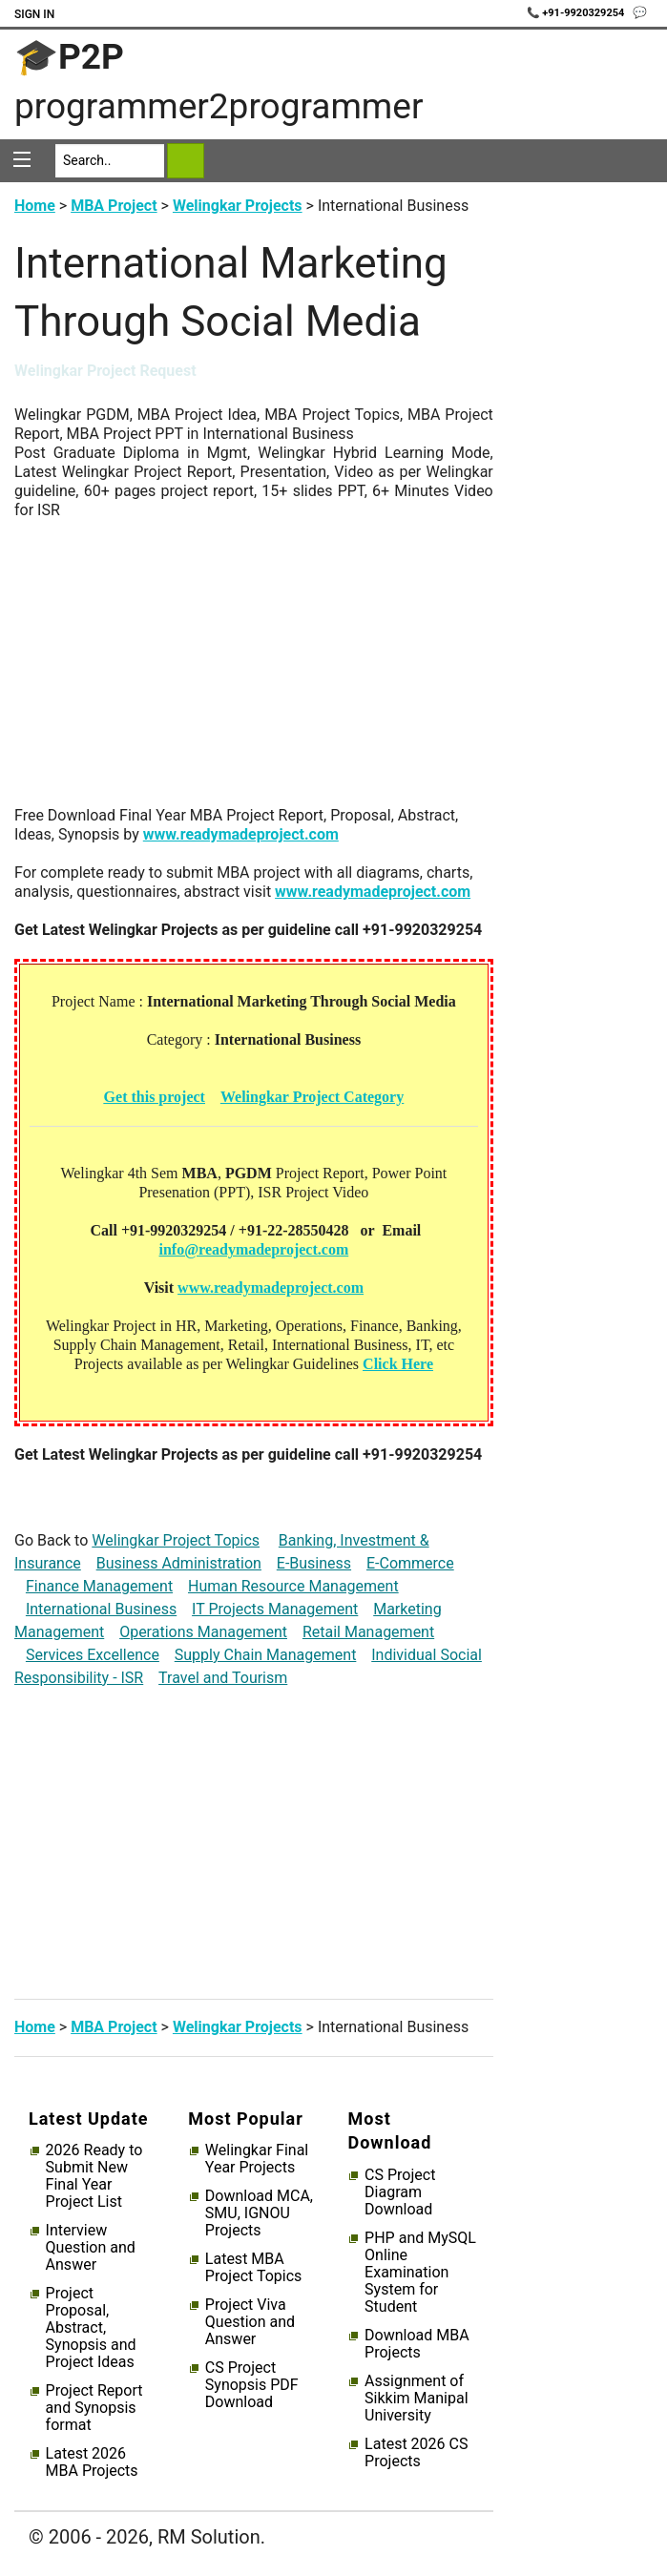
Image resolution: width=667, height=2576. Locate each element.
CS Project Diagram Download (400, 2192)
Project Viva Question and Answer (250, 2322)
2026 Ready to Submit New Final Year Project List (94, 2176)
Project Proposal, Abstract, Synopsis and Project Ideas (91, 2328)
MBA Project (113, 206)
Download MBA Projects (417, 2344)
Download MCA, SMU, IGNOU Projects (259, 2213)
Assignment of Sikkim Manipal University (416, 2398)
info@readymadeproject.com (254, 1249)
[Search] (109, 160)
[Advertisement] (253, 672)
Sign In (34, 14)
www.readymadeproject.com (241, 834)
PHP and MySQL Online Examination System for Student (420, 2273)
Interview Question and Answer (90, 2248)
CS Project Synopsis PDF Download (252, 2385)
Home (34, 206)
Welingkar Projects (237, 206)
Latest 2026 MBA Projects (92, 2462)
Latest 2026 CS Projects (416, 2453)
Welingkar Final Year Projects (256, 2159)
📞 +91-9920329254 (577, 13)
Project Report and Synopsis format (94, 2408)
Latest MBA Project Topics (253, 2268)
